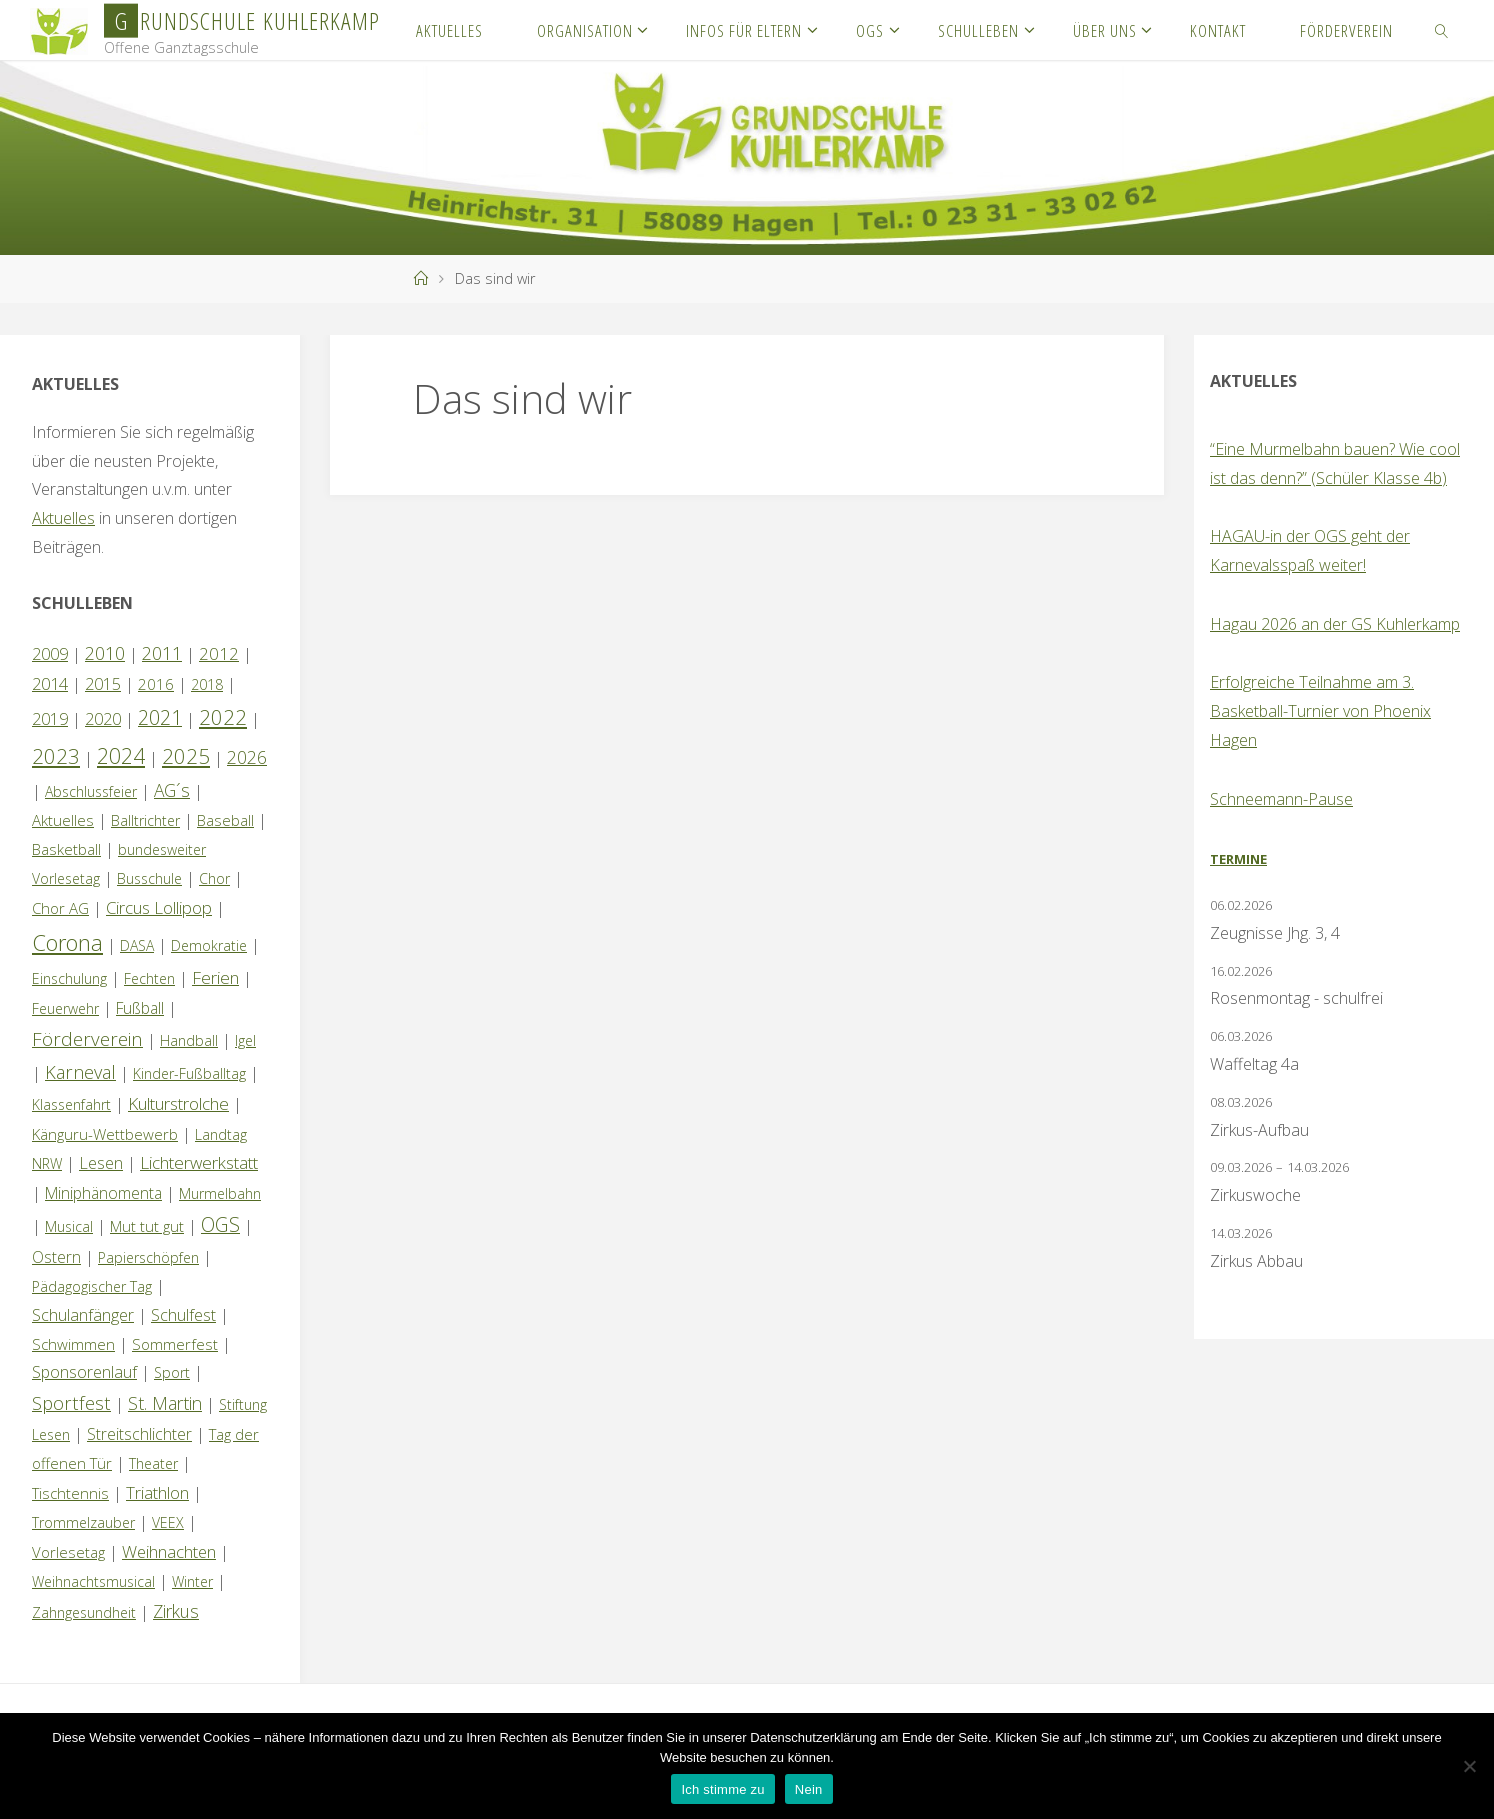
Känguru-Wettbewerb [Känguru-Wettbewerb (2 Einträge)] (105, 1134)
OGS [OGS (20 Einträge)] (220, 1224)
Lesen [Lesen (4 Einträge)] (101, 1163)
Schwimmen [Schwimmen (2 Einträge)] (73, 1344)
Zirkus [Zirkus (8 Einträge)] (176, 1611)
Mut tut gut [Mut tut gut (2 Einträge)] (147, 1226)
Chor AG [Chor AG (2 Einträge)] (60, 908)
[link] (1442, 30)
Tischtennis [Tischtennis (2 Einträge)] (70, 1493)
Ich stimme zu (722, 1789)
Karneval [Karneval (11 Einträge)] (80, 1072)
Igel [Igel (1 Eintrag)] (245, 1040)
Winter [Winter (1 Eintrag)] (192, 1581)
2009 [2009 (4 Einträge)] (50, 654)
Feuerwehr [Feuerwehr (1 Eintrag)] (65, 1008)
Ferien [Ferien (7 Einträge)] (215, 977)
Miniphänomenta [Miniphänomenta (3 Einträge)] (103, 1193)
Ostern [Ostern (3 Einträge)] (56, 1257)
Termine (1238, 859)
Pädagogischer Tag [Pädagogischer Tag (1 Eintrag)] (92, 1286)
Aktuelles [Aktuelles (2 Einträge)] (63, 820)
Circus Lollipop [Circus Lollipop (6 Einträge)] (159, 907)
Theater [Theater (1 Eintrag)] (153, 1463)
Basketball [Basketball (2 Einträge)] (66, 849)
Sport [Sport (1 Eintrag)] (172, 1372)
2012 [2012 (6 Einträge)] (219, 653)
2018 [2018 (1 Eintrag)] (207, 684)
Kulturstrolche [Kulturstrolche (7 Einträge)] (178, 1103)
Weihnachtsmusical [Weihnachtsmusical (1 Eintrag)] (93, 1581)
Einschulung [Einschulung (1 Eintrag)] (69, 978)
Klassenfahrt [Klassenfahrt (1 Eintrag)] (71, 1104)
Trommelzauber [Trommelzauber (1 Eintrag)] (83, 1522)
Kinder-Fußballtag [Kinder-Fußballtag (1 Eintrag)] (189, 1073)
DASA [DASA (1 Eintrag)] (137, 945)
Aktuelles (63, 518)
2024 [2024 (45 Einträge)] (121, 755)
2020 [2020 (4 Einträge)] (103, 719)
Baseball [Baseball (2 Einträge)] (225, 820)
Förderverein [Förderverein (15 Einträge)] (87, 1038)
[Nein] (1469, 1766)
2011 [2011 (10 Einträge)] (162, 653)
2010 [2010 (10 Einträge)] (105, 653)
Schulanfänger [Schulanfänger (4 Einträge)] (83, 1315)
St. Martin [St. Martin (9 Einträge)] (165, 1403)
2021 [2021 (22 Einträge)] (160, 717)
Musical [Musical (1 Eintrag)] (69, 1226)
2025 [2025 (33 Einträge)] (186, 756)
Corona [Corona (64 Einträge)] (67, 942)
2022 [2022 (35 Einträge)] (223, 717)
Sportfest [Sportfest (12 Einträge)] (71, 1402)
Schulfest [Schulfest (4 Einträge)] (183, 1315)
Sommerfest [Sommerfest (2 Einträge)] (175, 1344)
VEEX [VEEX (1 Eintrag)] (168, 1522)
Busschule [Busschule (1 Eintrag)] (149, 878)
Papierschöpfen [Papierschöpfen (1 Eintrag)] (148, 1257)
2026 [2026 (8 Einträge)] (247, 757)
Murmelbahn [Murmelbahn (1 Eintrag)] (220, 1193)
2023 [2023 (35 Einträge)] (56, 756)
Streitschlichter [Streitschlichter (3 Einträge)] (139, 1434)
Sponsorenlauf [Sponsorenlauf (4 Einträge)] (84, 1372)
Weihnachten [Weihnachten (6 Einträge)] (169, 1551)
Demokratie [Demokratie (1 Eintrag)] (209, 945)
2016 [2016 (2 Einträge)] (156, 684)
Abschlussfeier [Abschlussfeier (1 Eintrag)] (91, 791)
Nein (809, 1789)
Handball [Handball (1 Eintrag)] (189, 1040)
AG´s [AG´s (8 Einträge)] (172, 790)
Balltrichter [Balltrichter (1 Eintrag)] (145, 820)
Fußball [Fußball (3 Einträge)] (140, 1008)
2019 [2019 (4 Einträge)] (50, 719)
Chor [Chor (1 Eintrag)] (214, 878)
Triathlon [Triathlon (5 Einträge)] (157, 1492)
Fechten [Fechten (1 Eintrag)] (149, 978)
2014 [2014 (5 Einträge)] (50, 683)
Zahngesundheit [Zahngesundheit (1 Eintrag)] (84, 1612)
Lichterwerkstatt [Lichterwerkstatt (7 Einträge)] (199, 1162)
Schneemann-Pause (1281, 799)
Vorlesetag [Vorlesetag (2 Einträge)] (68, 1552)
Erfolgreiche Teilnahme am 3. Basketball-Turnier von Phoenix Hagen (1320, 711)
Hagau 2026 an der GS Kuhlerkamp (1335, 624)
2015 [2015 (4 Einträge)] (103, 684)
